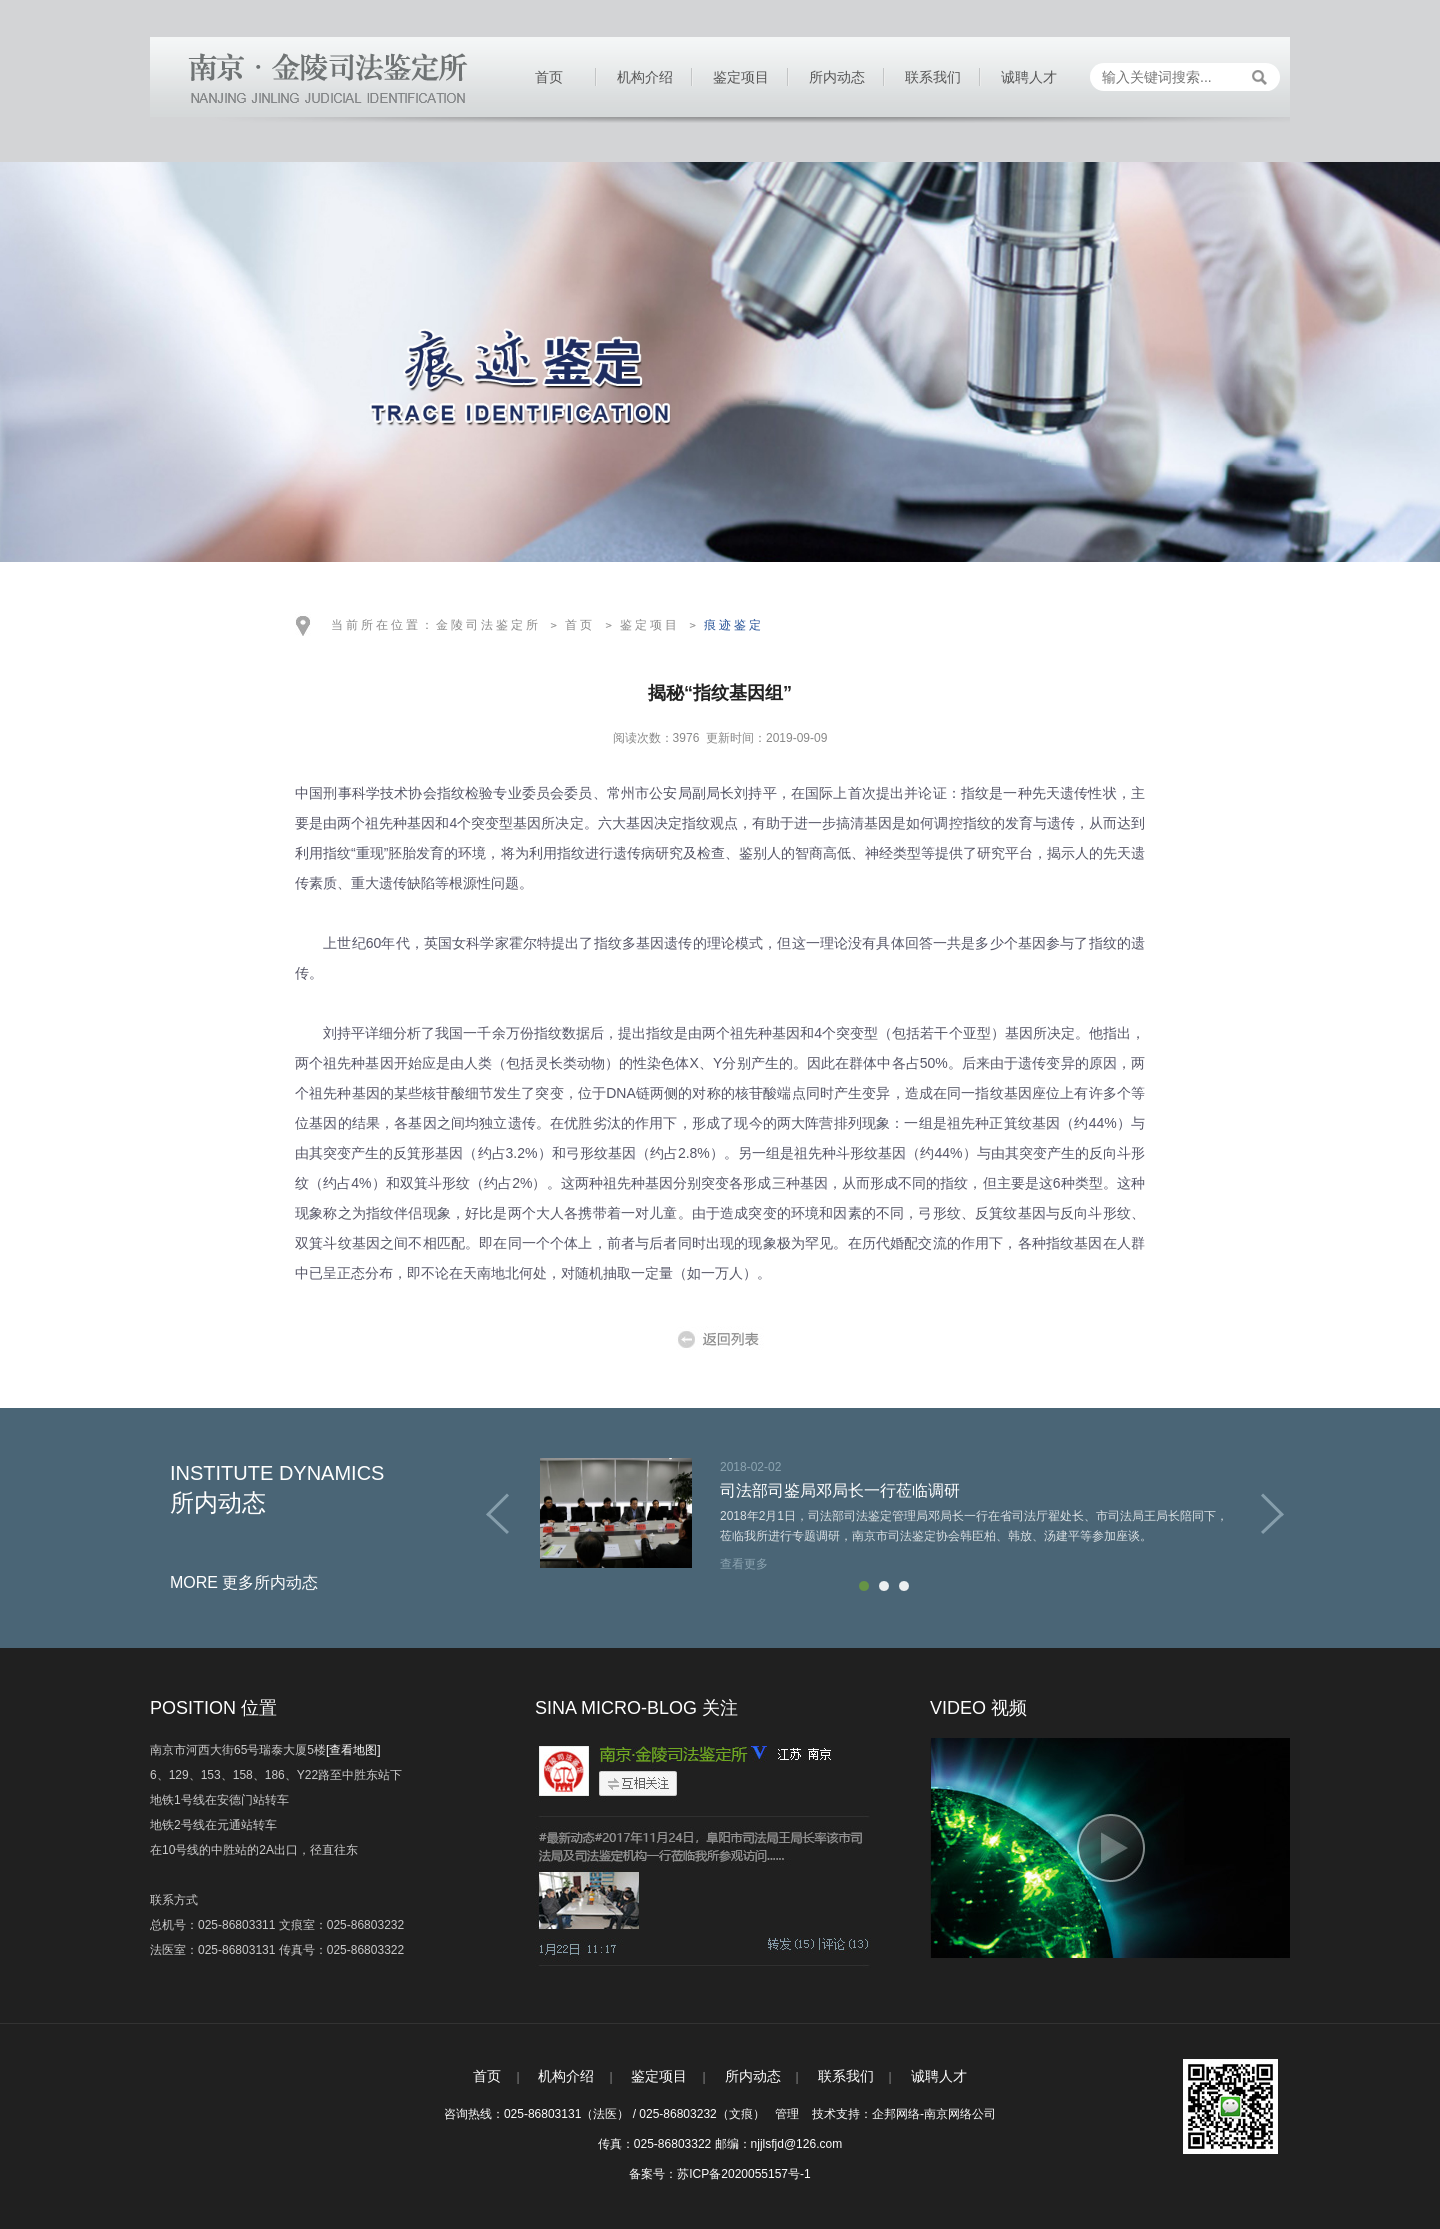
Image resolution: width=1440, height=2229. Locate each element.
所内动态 (837, 77)
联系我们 (933, 77)
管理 (787, 2114)
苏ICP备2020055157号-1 (743, 2174)
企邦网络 (896, 2114)
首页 (549, 77)
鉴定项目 (741, 77)
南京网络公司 (960, 2114)
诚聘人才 (1029, 77)
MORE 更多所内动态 (244, 1582)
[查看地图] (353, 1750)
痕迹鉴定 (734, 625)
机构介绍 (645, 77)
